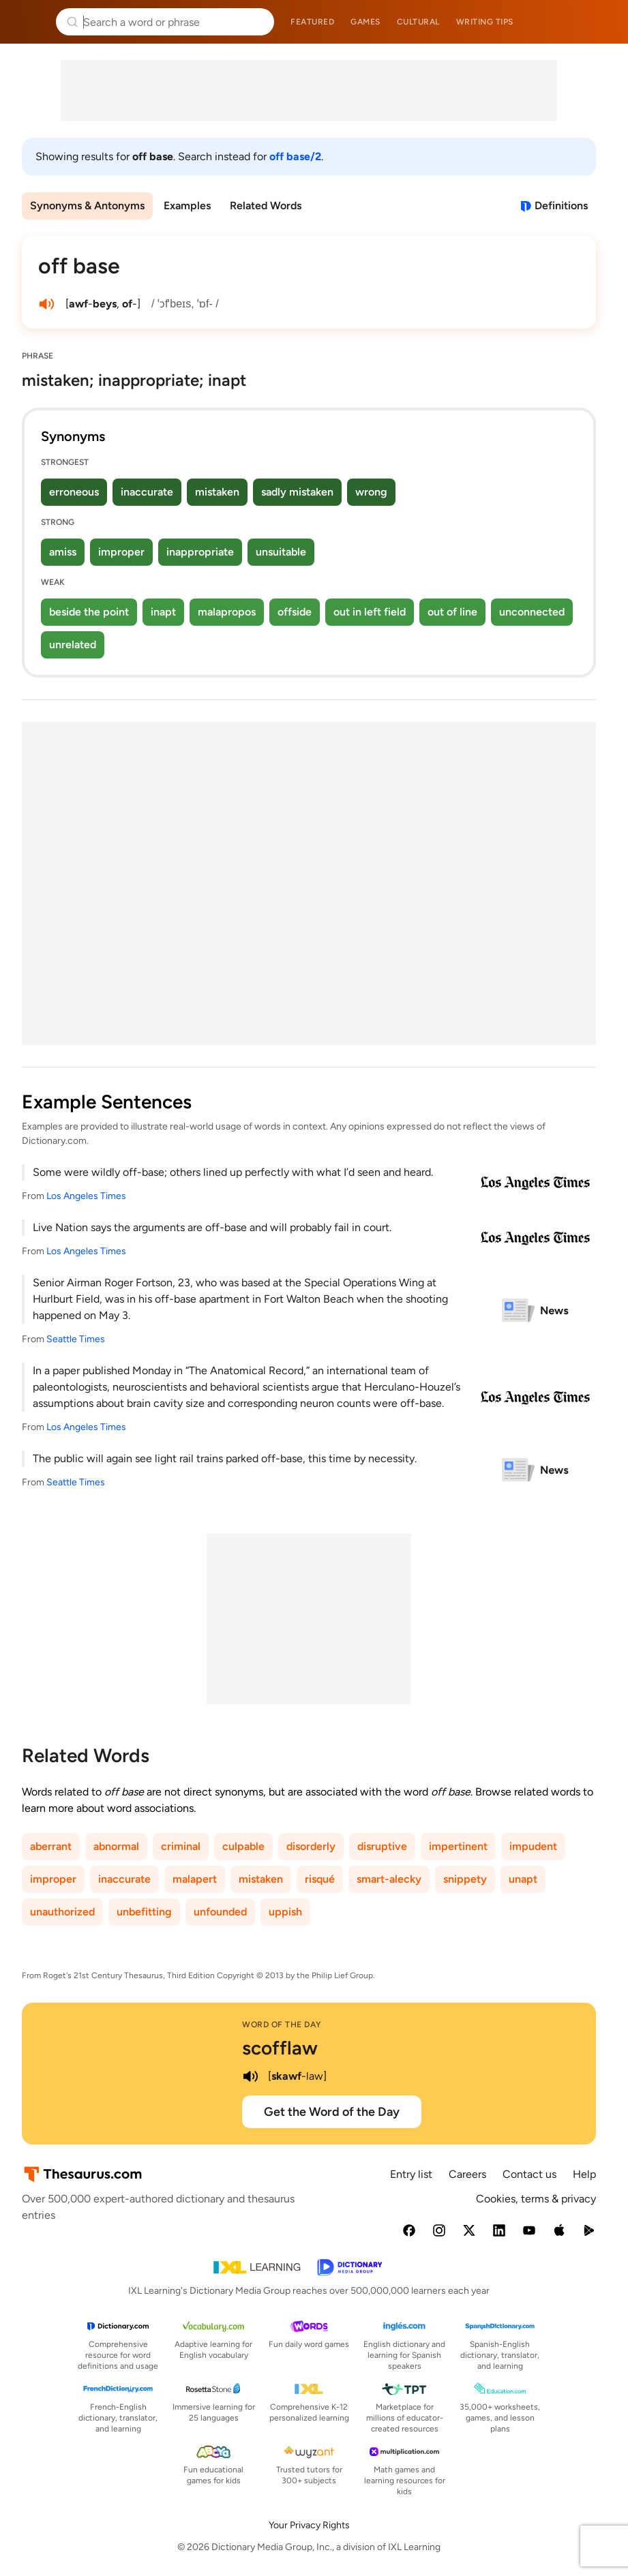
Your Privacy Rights (309, 2525)
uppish (285, 1911)
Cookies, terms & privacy (536, 2198)
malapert (195, 1879)
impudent (533, 1846)
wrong (371, 491)
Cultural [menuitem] (418, 22)
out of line (452, 611)
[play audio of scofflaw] (250, 2076)
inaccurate (147, 491)
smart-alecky (389, 1879)
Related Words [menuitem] (265, 205)
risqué (320, 1879)
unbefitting (144, 1911)
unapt (523, 1879)
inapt (163, 611)
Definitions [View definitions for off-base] (561, 205)
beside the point (89, 611)
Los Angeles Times (86, 1196)
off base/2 (295, 156)
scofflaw (280, 2047)
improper (121, 551)
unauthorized (62, 1911)
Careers (467, 2174)
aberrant (51, 1846)
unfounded (220, 1911)
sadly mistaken (297, 491)
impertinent (458, 1846)
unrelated (72, 644)
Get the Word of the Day (332, 2111)
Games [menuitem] (365, 22)
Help (584, 2174)
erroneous (74, 491)
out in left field (369, 611)
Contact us (529, 2174)
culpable (243, 1846)
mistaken (217, 491)
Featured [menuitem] (312, 22)
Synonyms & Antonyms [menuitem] (87, 205)
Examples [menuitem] (187, 205)
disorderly (310, 1846)
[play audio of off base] (46, 304)
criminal (180, 1846)
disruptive (382, 1846)
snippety (465, 1879)
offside (295, 611)
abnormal (116, 1846)
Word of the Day (282, 2024)
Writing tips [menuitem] (484, 22)
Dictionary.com (598, 22)
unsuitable (281, 551)
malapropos (227, 611)
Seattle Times (75, 1339)
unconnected (532, 611)
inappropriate (200, 551)
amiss (62, 551)
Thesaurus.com (31, 21)
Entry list (411, 2174)
